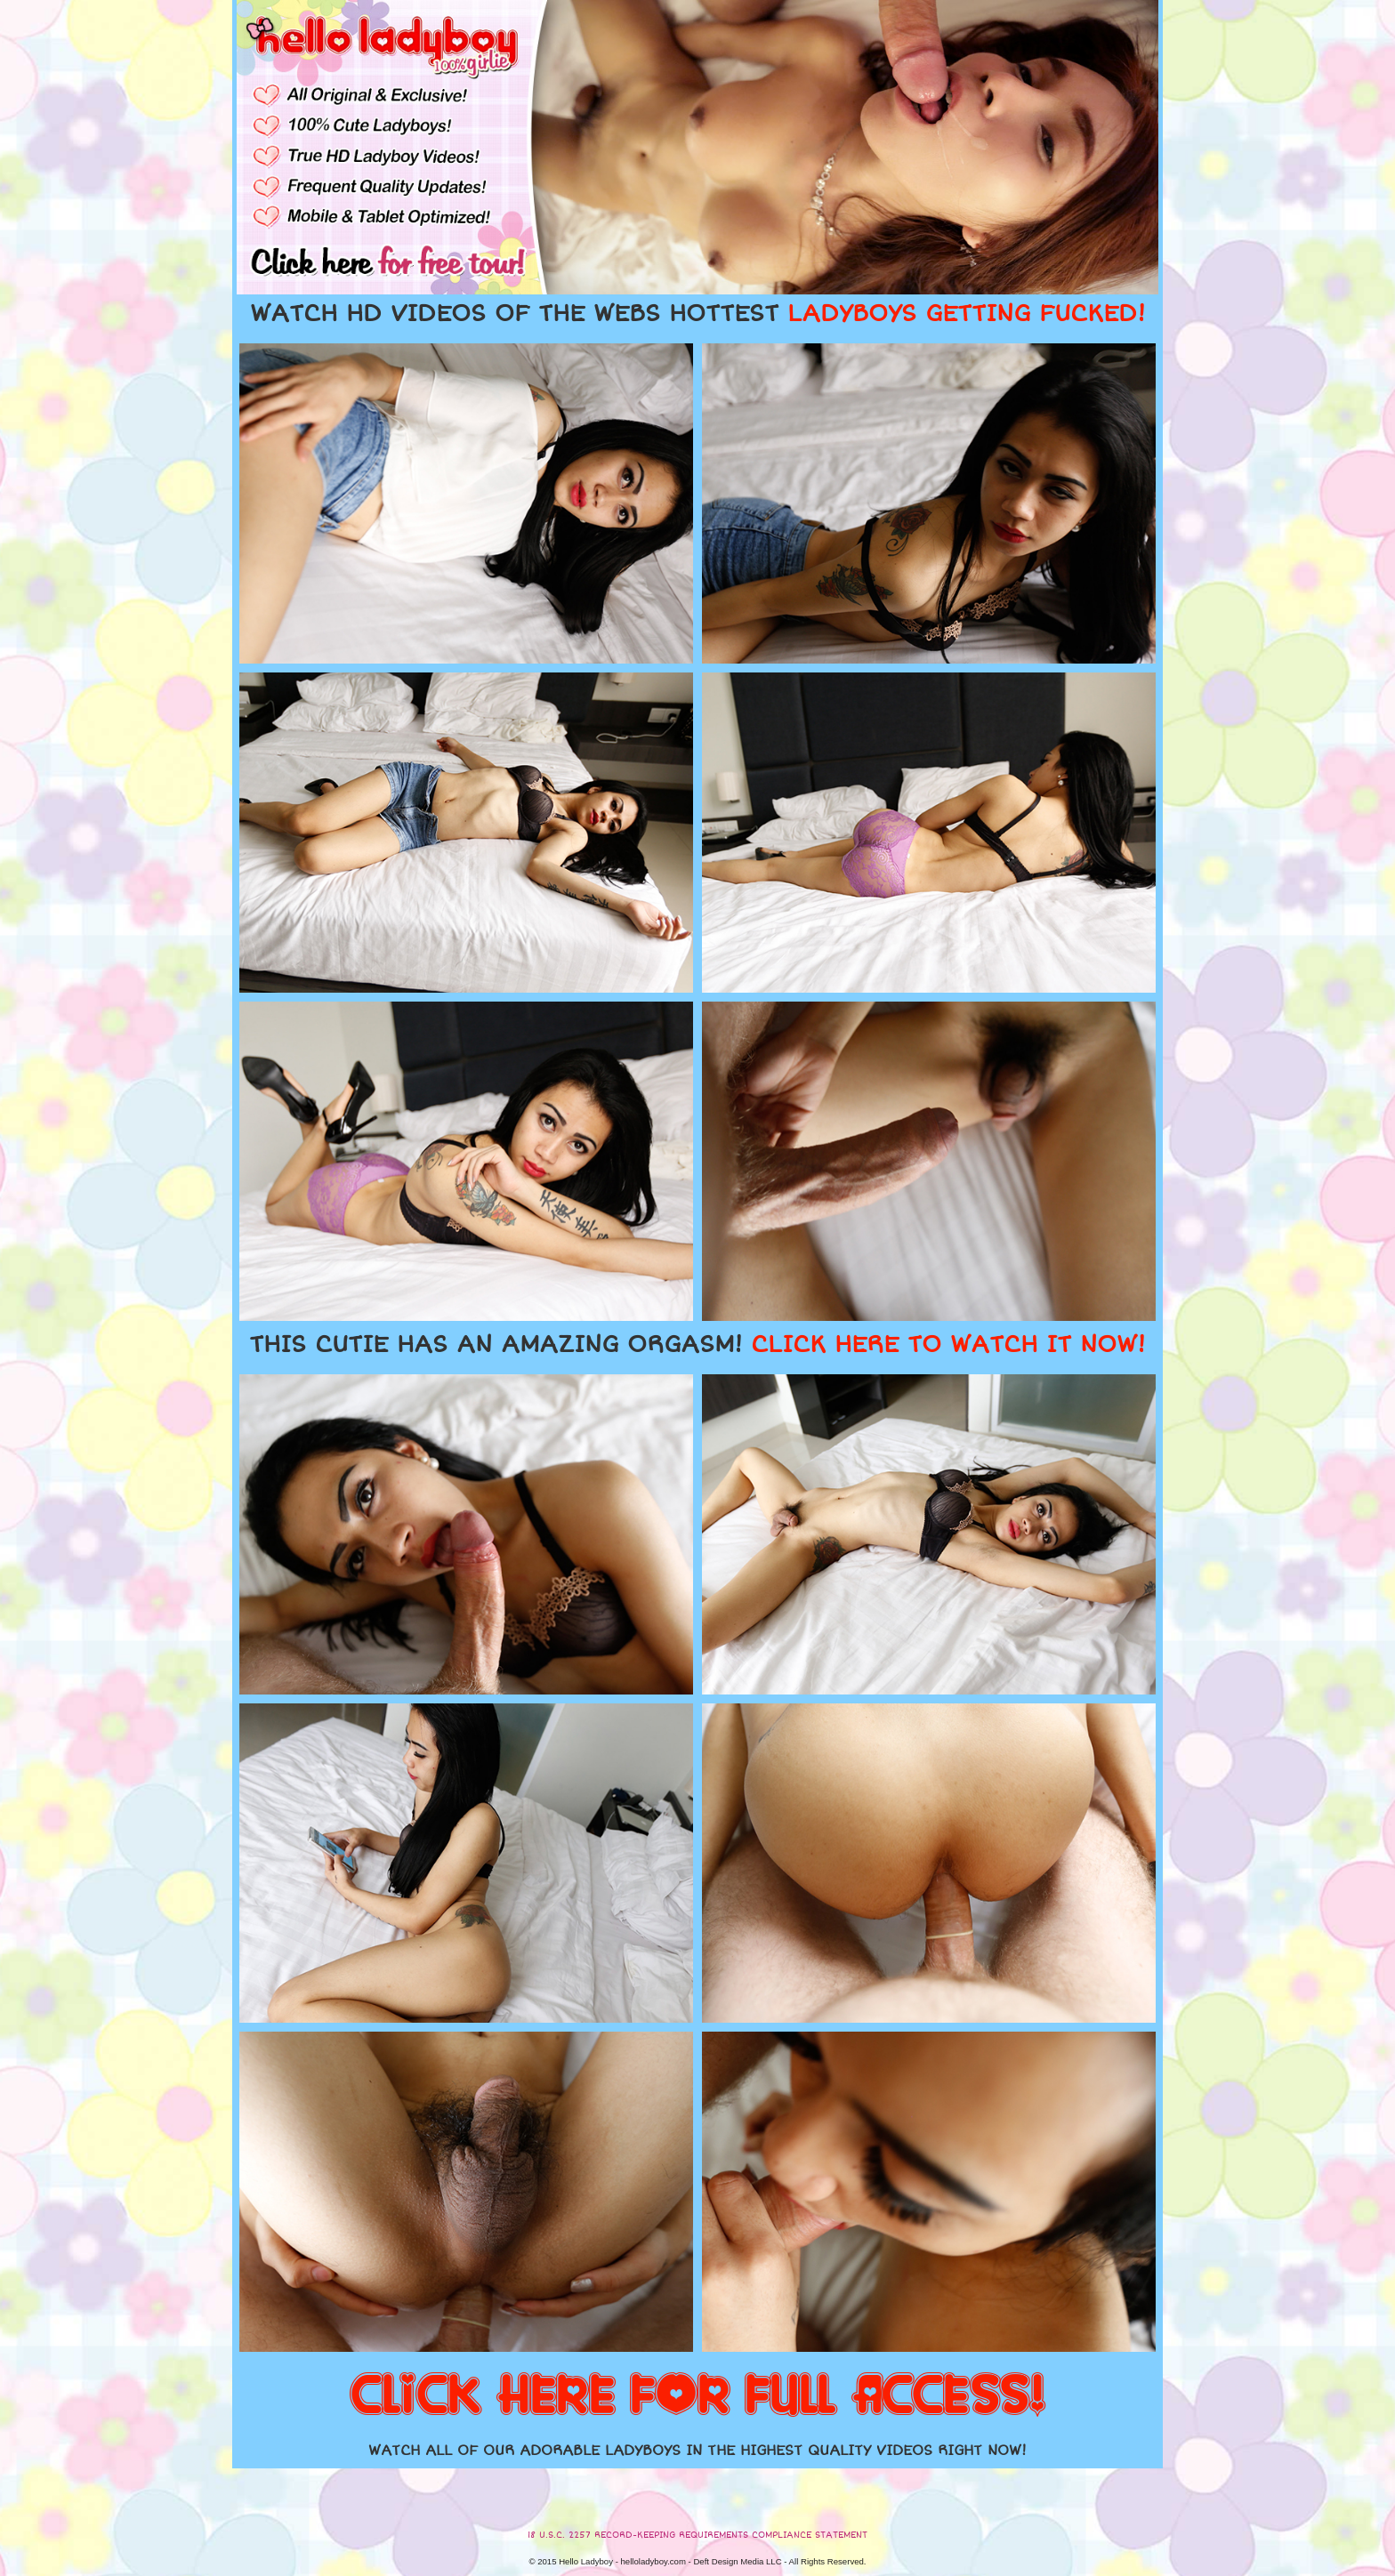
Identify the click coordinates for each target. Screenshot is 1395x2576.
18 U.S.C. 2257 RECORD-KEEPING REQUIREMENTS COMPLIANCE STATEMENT (697, 2535)
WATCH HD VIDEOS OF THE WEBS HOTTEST (697, 314)
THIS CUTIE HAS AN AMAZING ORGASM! (697, 1345)
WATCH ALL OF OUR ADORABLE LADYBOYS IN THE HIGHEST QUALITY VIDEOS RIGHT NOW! (697, 2450)
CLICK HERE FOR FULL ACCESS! (697, 2396)
